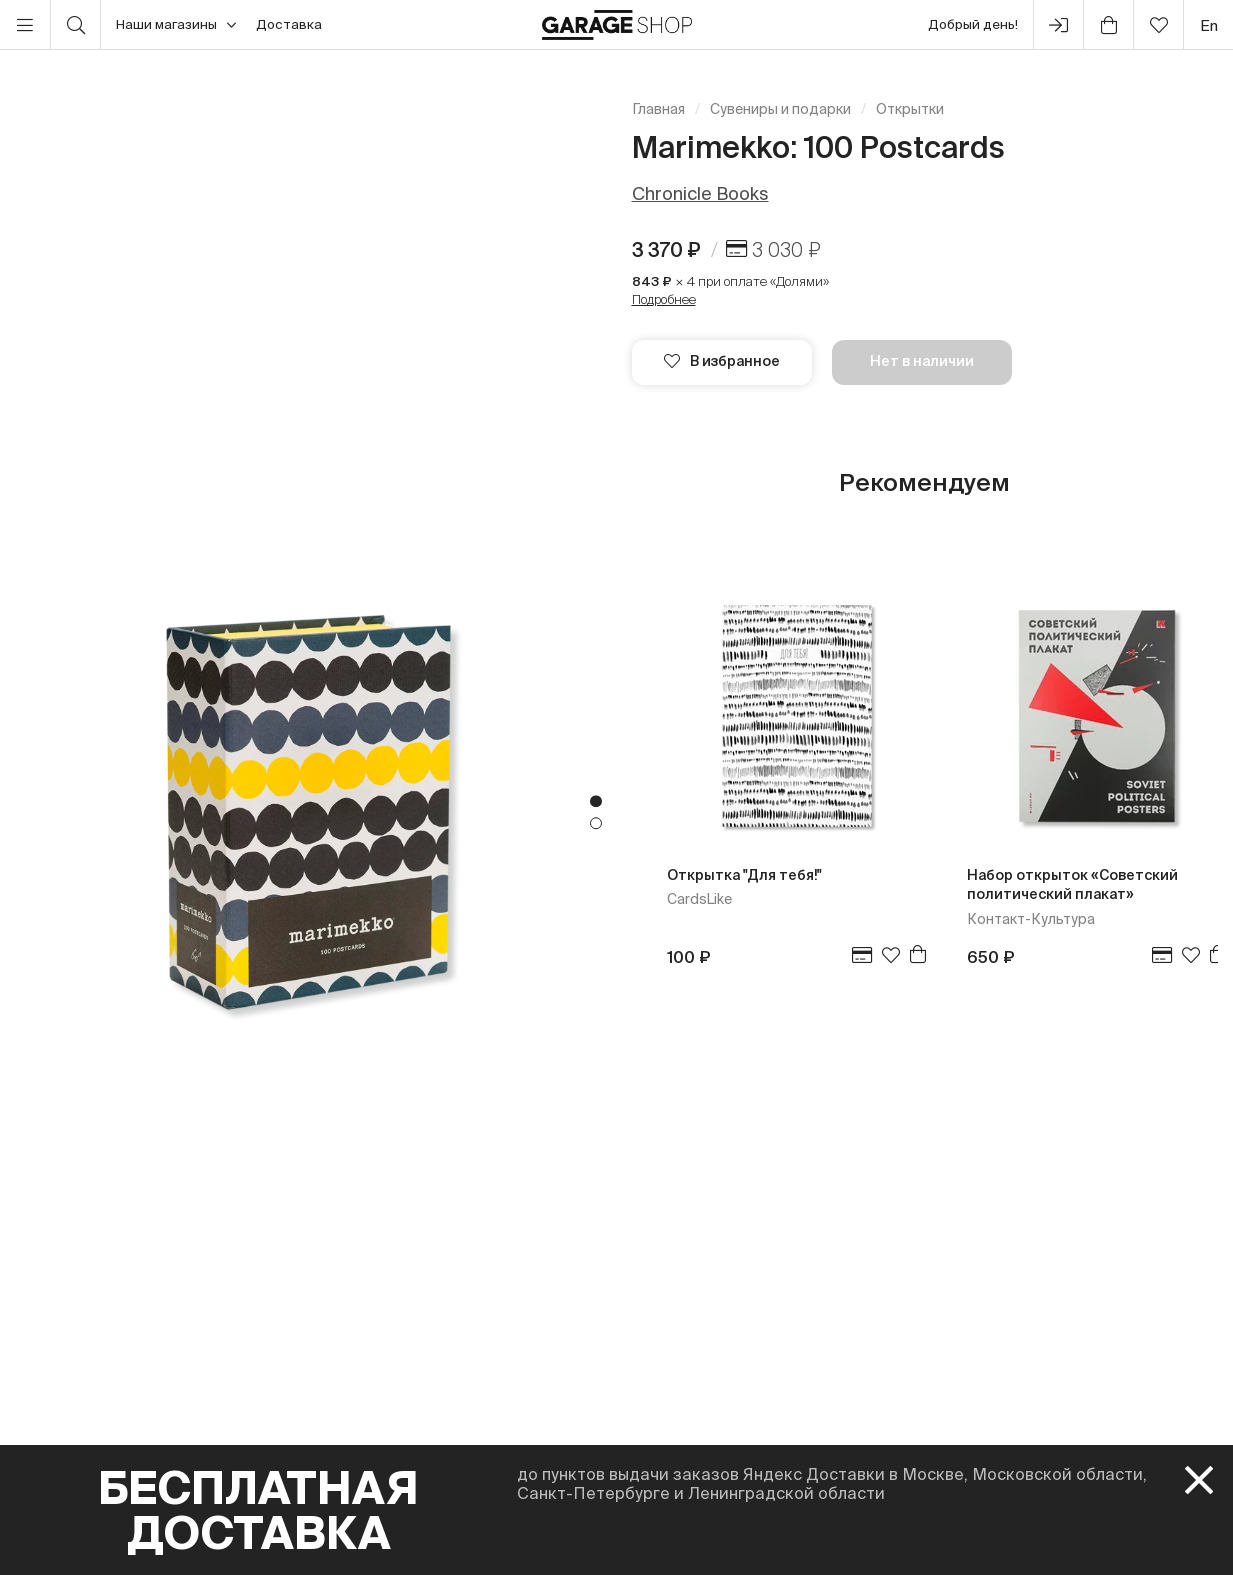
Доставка (289, 24)
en (1209, 25)
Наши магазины (176, 25)
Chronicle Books (700, 193)
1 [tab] (596, 802)
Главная (658, 109)
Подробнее (664, 299)
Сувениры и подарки (780, 109)
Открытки (910, 109)
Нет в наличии (922, 361)
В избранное (722, 361)
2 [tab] (596, 824)
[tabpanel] (308, 812)
